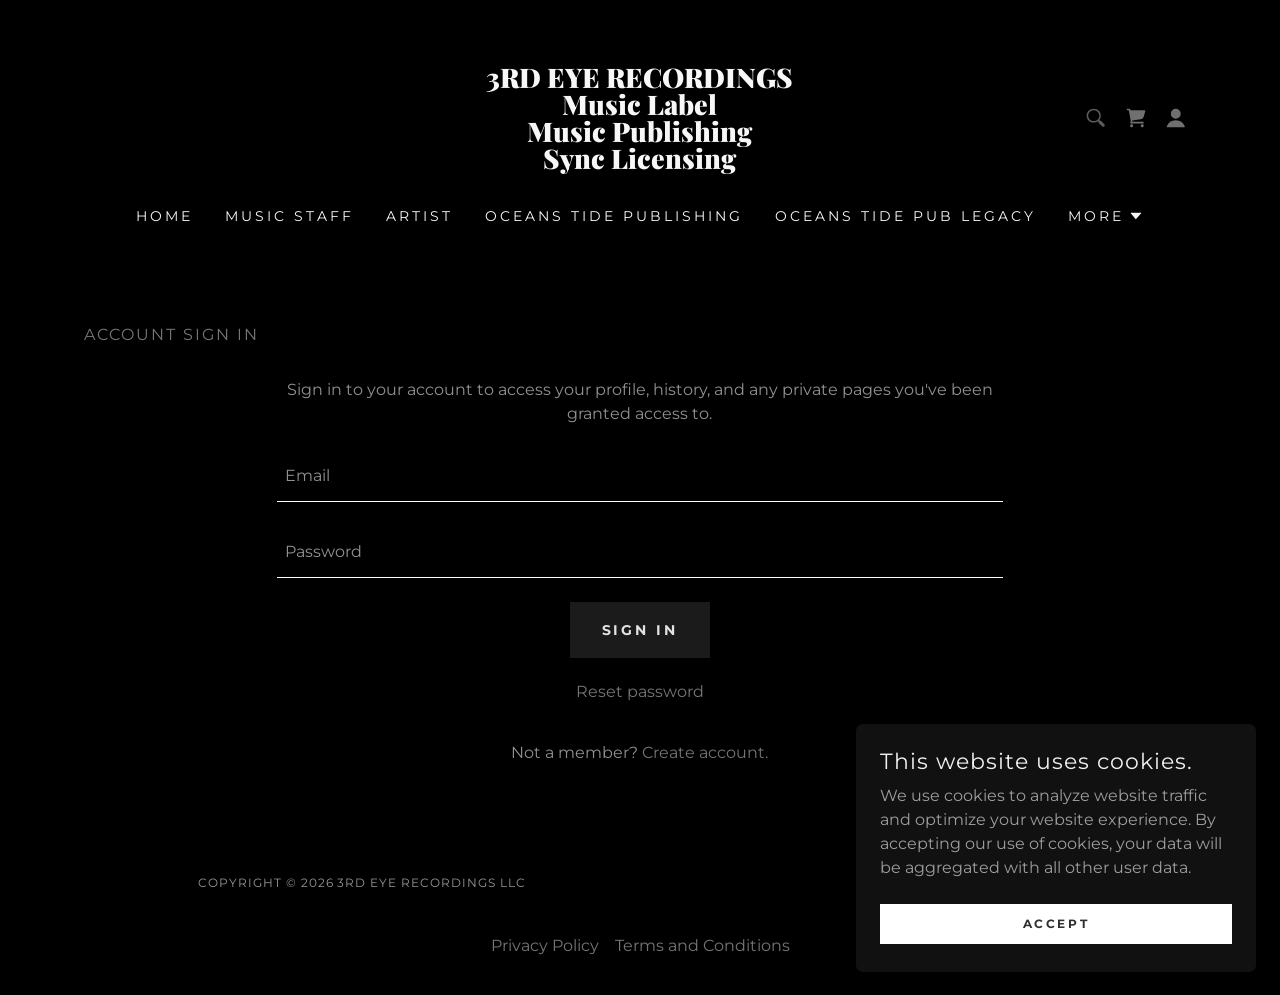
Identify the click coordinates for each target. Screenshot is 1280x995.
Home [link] (164, 216)
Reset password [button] (640, 691)
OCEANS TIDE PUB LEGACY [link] (905, 216)
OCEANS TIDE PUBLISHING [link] (614, 216)
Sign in (640, 630)
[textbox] (639, 476)
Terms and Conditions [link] (702, 945)
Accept (1056, 923)
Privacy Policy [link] (545, 945)
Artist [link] (419, 216)
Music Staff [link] (289, 216)
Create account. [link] (705, 752)
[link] (640, 163)
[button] (1176, 118)
